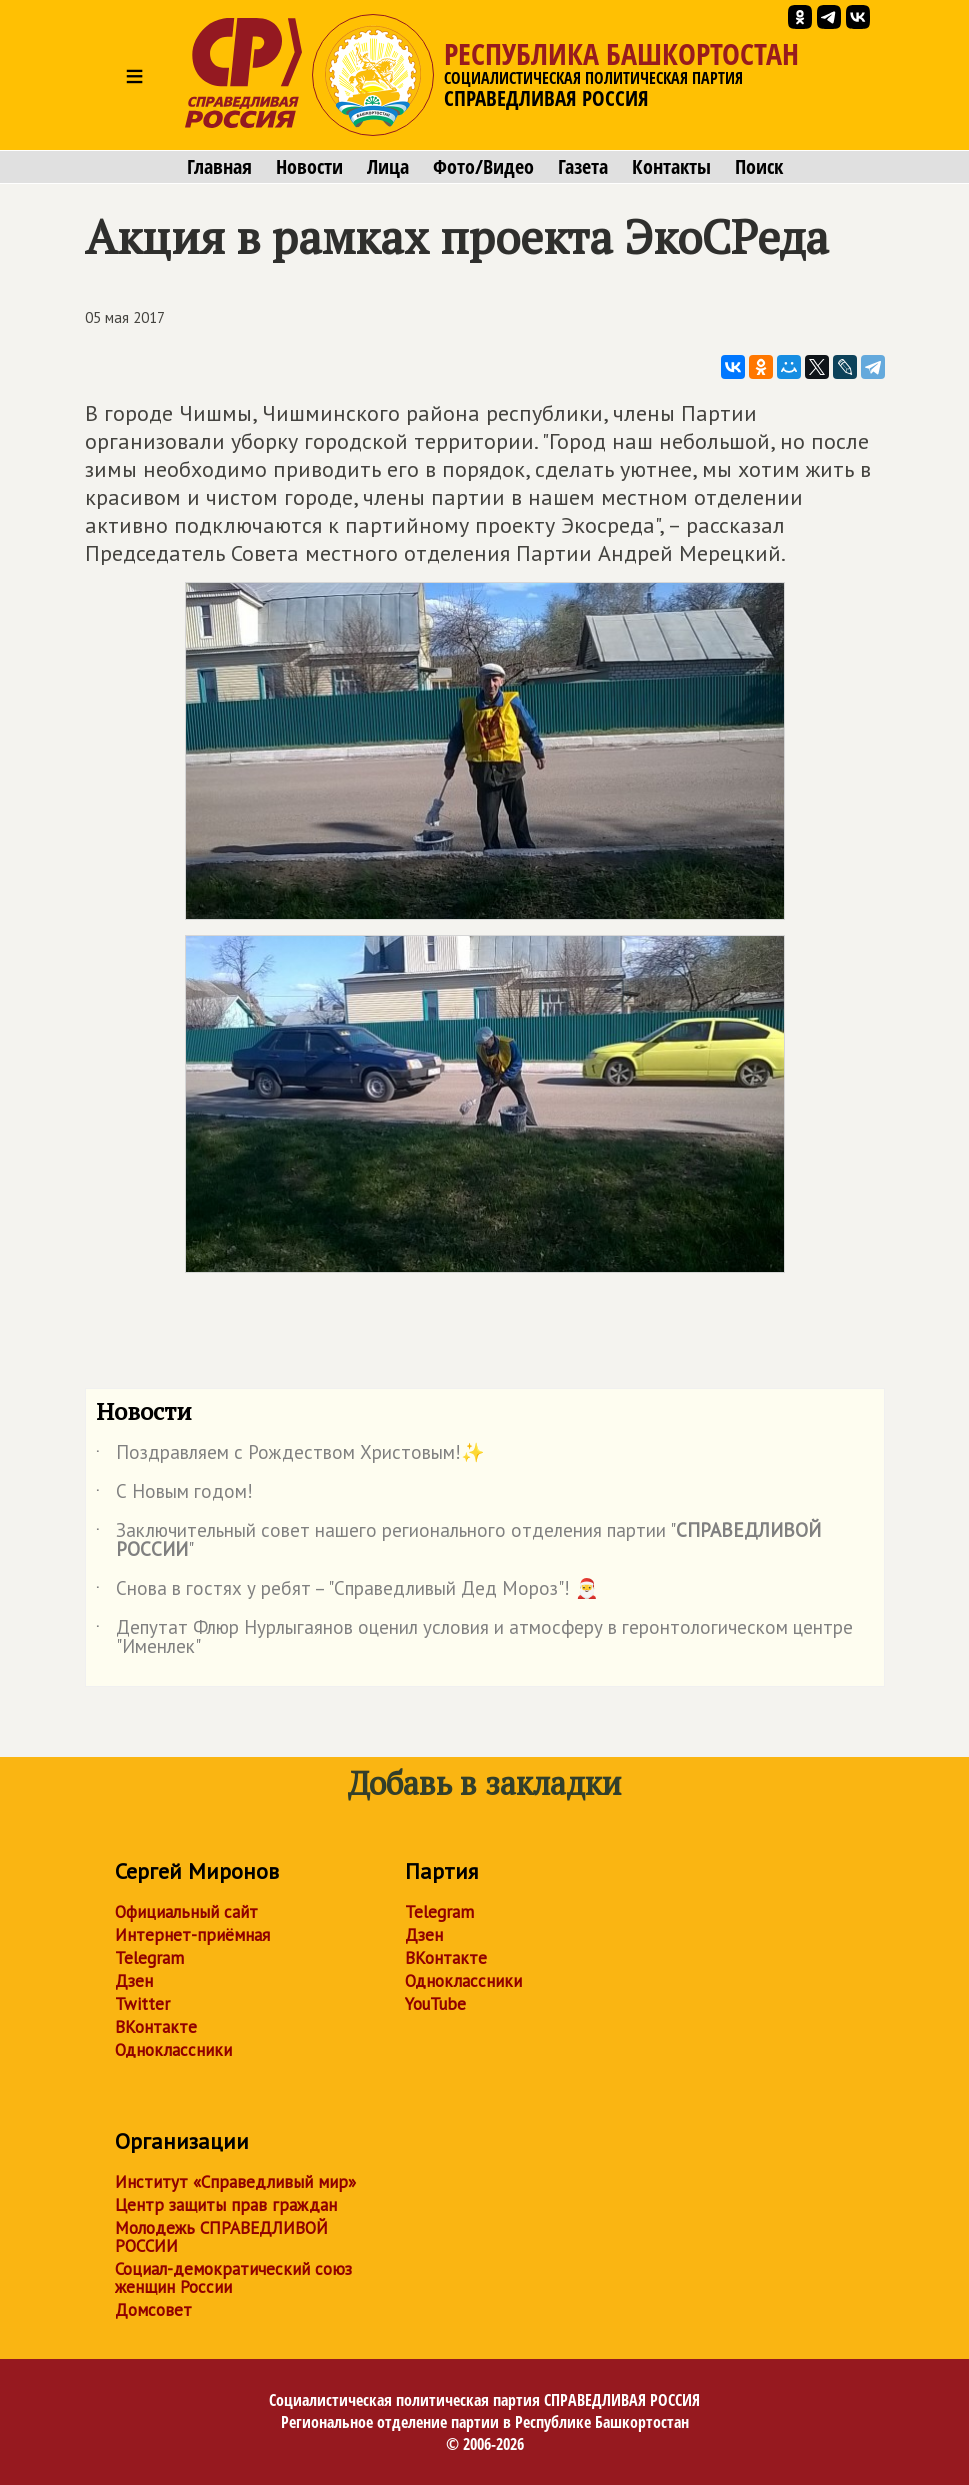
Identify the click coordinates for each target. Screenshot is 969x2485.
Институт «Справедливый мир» (235, 2182)
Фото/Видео (483, 167)
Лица (388, 167)
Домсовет (153, 2310)
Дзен (134, 1981)
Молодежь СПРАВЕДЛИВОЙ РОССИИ (221, 2237)
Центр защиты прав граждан (226, 2205)
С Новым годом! (174, 1495)
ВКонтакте (156, 2027)
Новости (309, 167)
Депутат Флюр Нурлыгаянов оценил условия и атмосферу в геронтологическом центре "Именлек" (474, 1638)
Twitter (142, 2004)
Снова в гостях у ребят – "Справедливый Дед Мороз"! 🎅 (347, 1592)
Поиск (759, 167)
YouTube (435, 2004)
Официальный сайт (186, 1912)
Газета (583, 167)
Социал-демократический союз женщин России (233, 2278)
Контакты (671, 167)
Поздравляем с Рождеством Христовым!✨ (290, 1456)
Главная (219, 167)
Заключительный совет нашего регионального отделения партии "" (458, 1541)
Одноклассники (173, 2050)
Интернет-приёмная (192, 1935)
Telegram (149, 1958)
